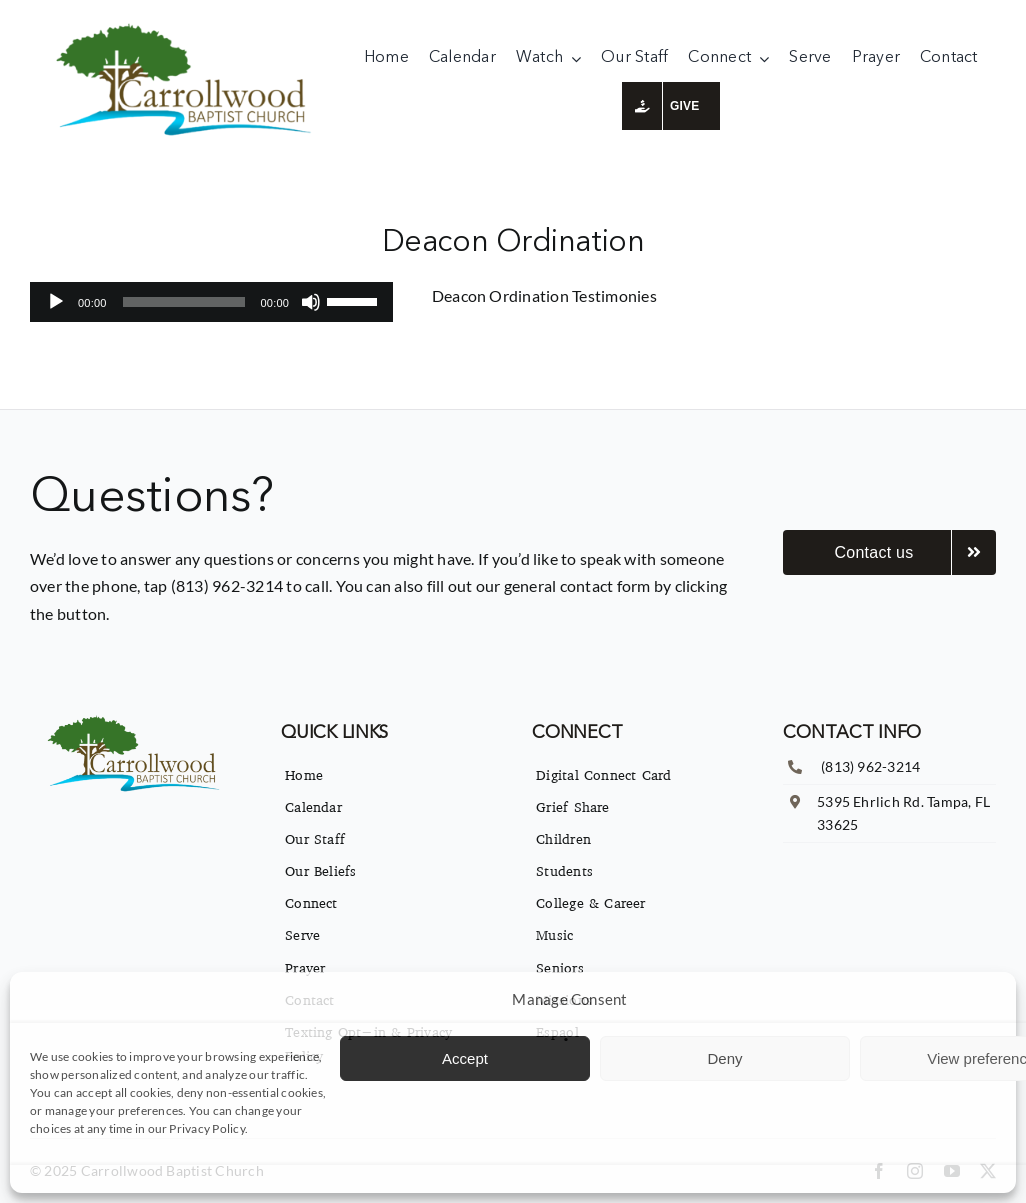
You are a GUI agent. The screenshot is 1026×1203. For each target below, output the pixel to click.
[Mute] (311, 302)
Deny (724, 1058)
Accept (465, 1058)
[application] (211, 302)
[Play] (56, 302)
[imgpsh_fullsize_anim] (188, 27)
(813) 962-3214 (870, 766)
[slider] (184, 302)
